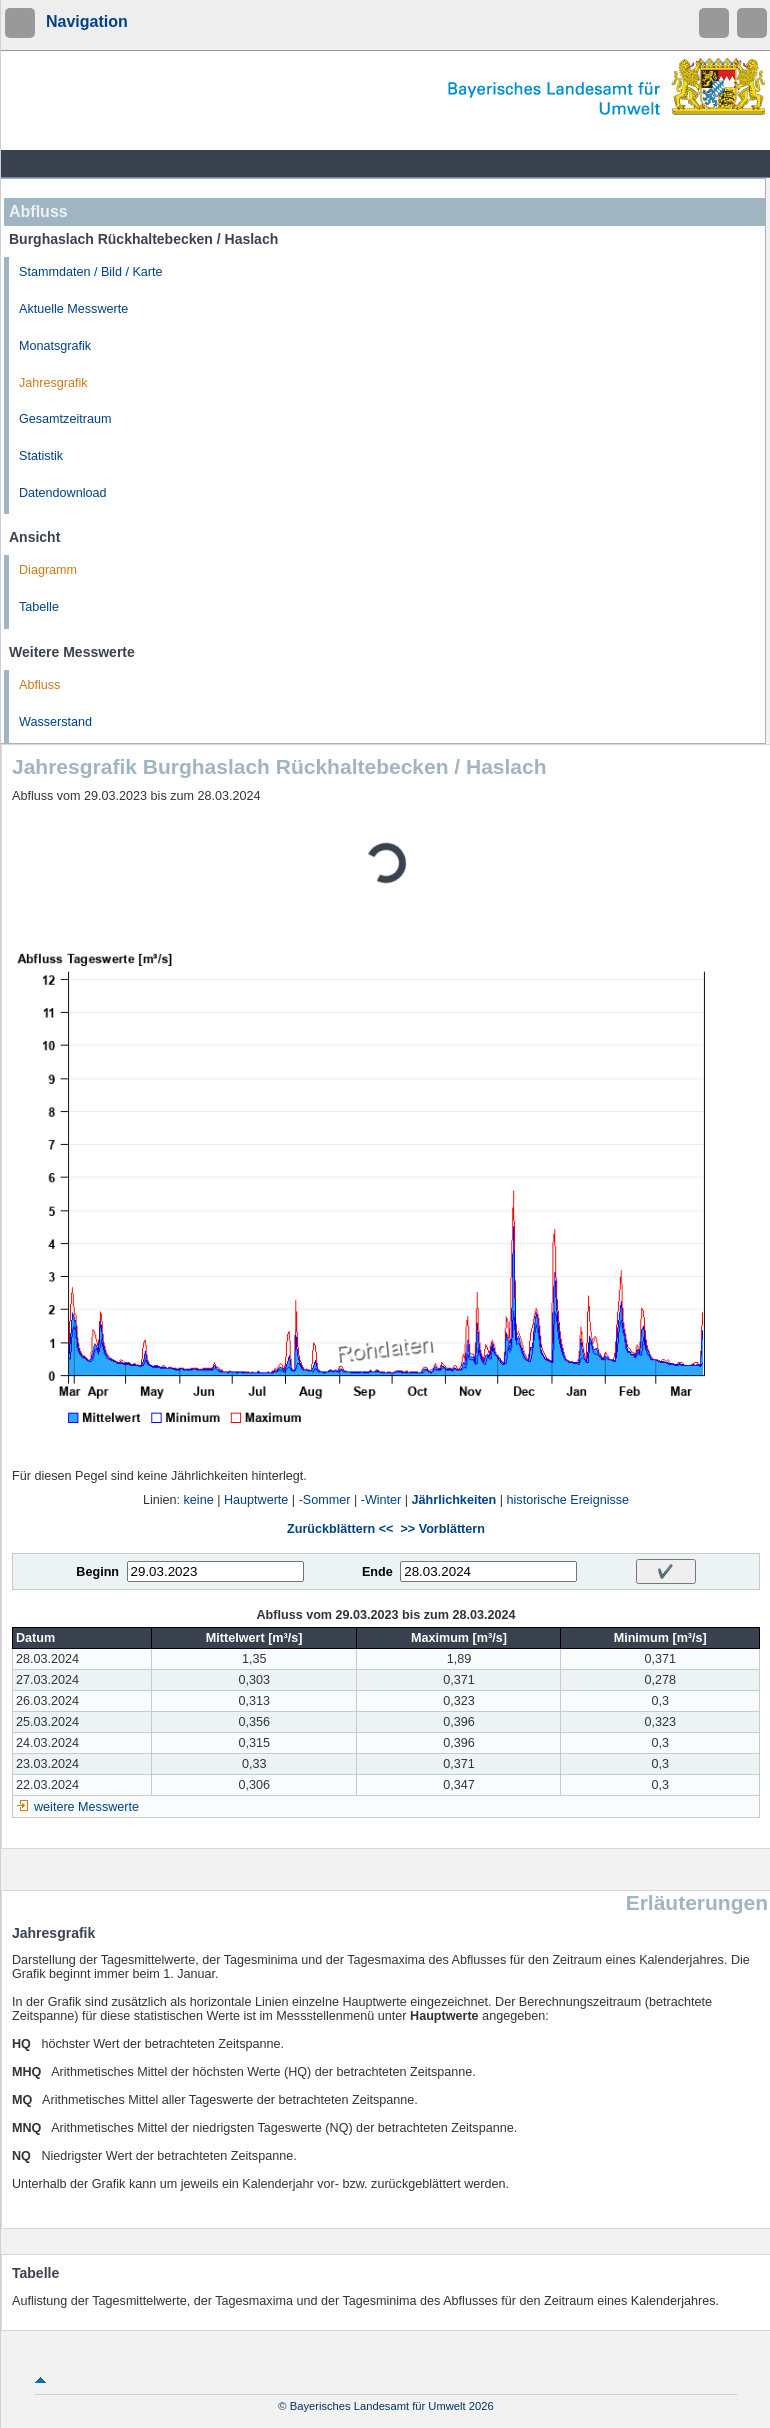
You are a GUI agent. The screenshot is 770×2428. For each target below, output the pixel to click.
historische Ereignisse (568, 1500)
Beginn (97, 1572)
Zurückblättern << (340, 1529)
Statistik (41, 456)
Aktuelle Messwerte (73, 309)
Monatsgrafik (55, 346)
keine (199, 1500)
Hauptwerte (256, 1500)
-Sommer (325, 1500)
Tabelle (39, 607)
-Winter (381, 1500)
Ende (377, 1572)
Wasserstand (55, 722)
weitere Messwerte (86, 1807)
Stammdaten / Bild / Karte (91, 272)
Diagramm (48, 570)
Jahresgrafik (53, 383)
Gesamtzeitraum (65, 419)
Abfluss (39, 685)
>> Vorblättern (442, 1529)
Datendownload (63, 493)
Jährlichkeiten (454, 1500)
